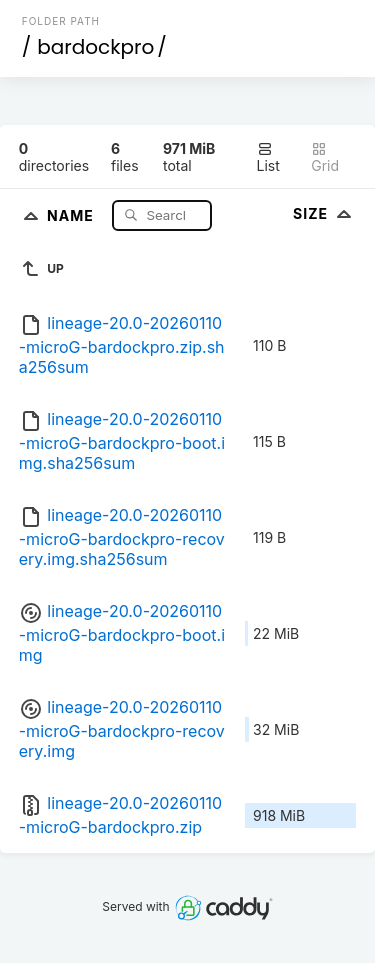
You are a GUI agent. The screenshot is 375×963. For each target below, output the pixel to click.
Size (324, 213)
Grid (325, 157)
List (268, 157)
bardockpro (95, 47)
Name (72, 214)
